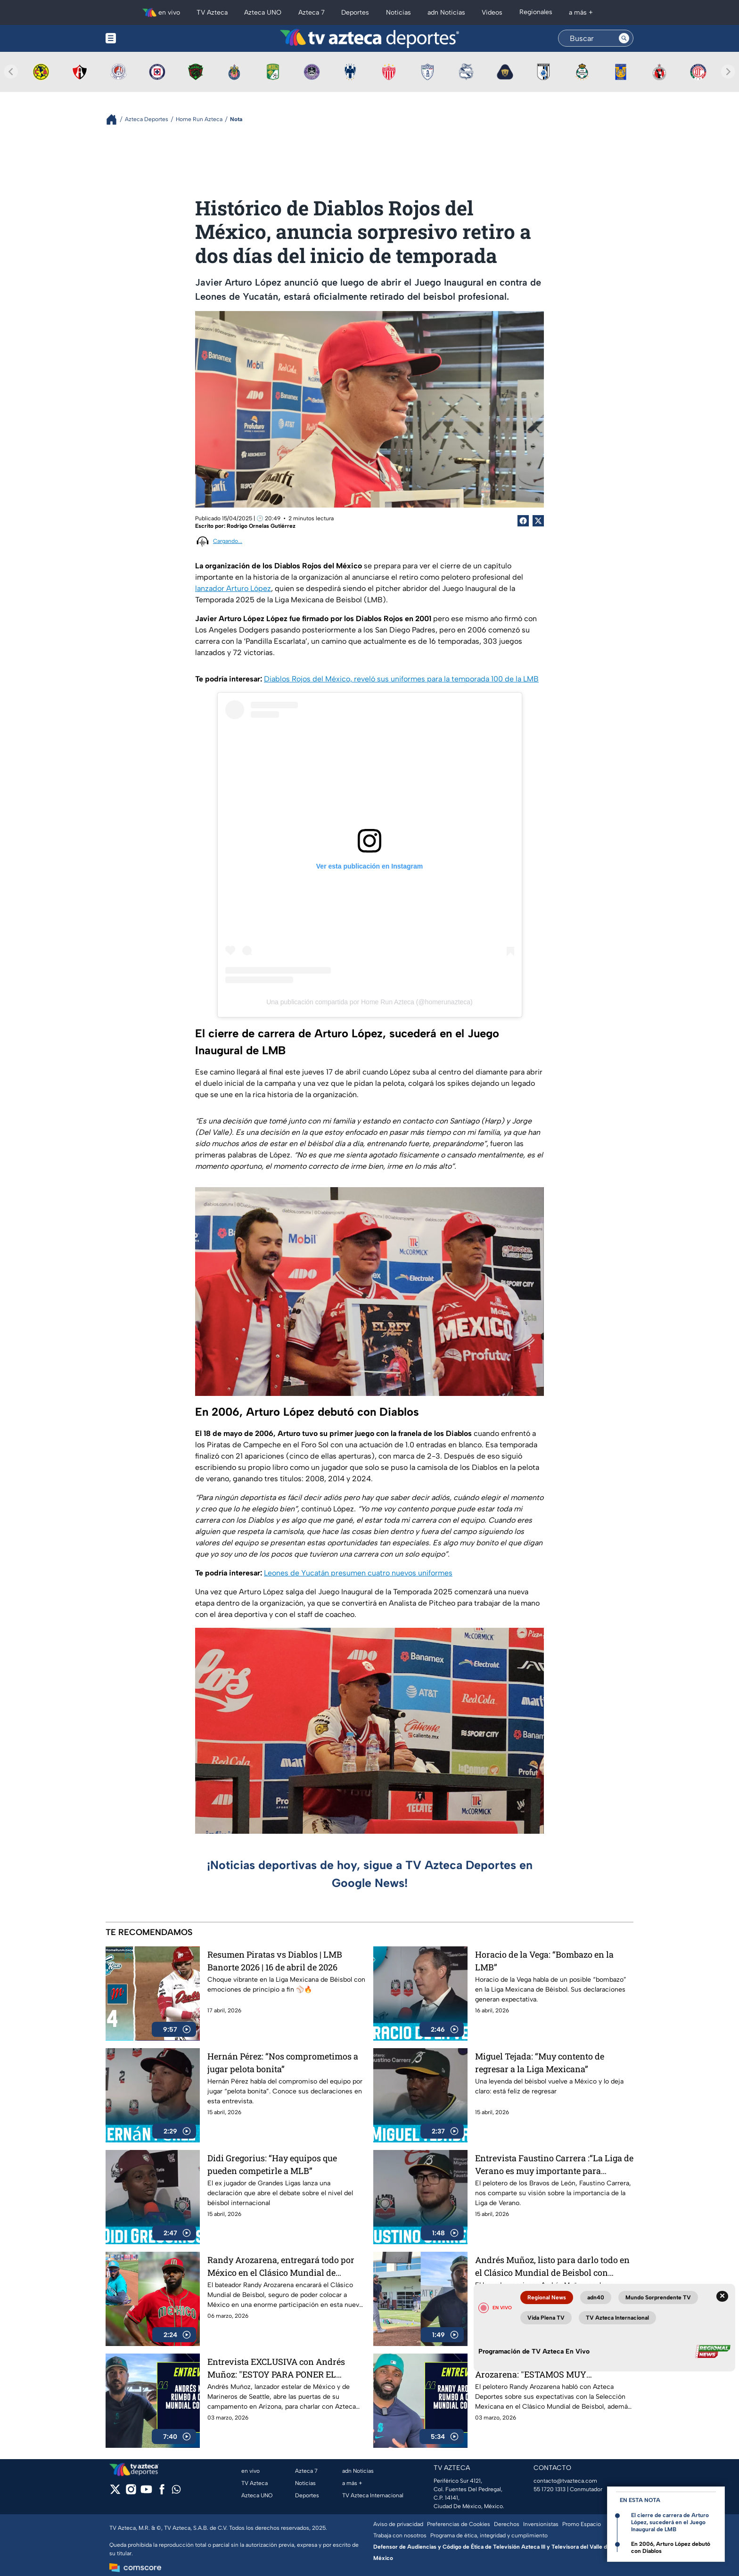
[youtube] (146, 2492)
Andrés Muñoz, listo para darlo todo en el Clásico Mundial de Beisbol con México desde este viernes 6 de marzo (552, 2266)
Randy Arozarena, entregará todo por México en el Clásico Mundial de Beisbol (280, 2266)
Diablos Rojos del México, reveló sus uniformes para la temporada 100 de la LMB (401, 678)
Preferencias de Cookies (458, 2524)
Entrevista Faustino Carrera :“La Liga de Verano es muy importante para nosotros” (554, 2164)
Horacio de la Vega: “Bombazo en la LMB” (544, 1961)
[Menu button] (143, 38)
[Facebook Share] (523, 520)
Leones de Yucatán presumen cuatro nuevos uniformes (358, 1572)
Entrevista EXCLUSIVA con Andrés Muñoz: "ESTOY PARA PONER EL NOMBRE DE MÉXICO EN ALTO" (276, 2368)
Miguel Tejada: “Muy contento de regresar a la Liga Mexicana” (539, 2063)
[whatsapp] (176, 2491)
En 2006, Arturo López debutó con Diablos (670, 2547)
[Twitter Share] (538, 520)
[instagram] (131, 2492)
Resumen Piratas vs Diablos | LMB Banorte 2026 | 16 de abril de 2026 (274, 1961)
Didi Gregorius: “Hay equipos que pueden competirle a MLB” (272, 2164)
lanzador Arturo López (233, 588)
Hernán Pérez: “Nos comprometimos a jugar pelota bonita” (282, 2063)
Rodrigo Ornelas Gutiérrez (261, 526)
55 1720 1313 (550, 2489)
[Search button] (624, 38)
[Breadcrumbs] (115, 119)
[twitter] (115, 2492)
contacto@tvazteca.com (565, 2481)
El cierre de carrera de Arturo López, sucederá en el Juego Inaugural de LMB (670, 2522)
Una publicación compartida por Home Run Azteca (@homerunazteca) (369, 1002)
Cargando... (227, 541)
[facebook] (162, 2492)
